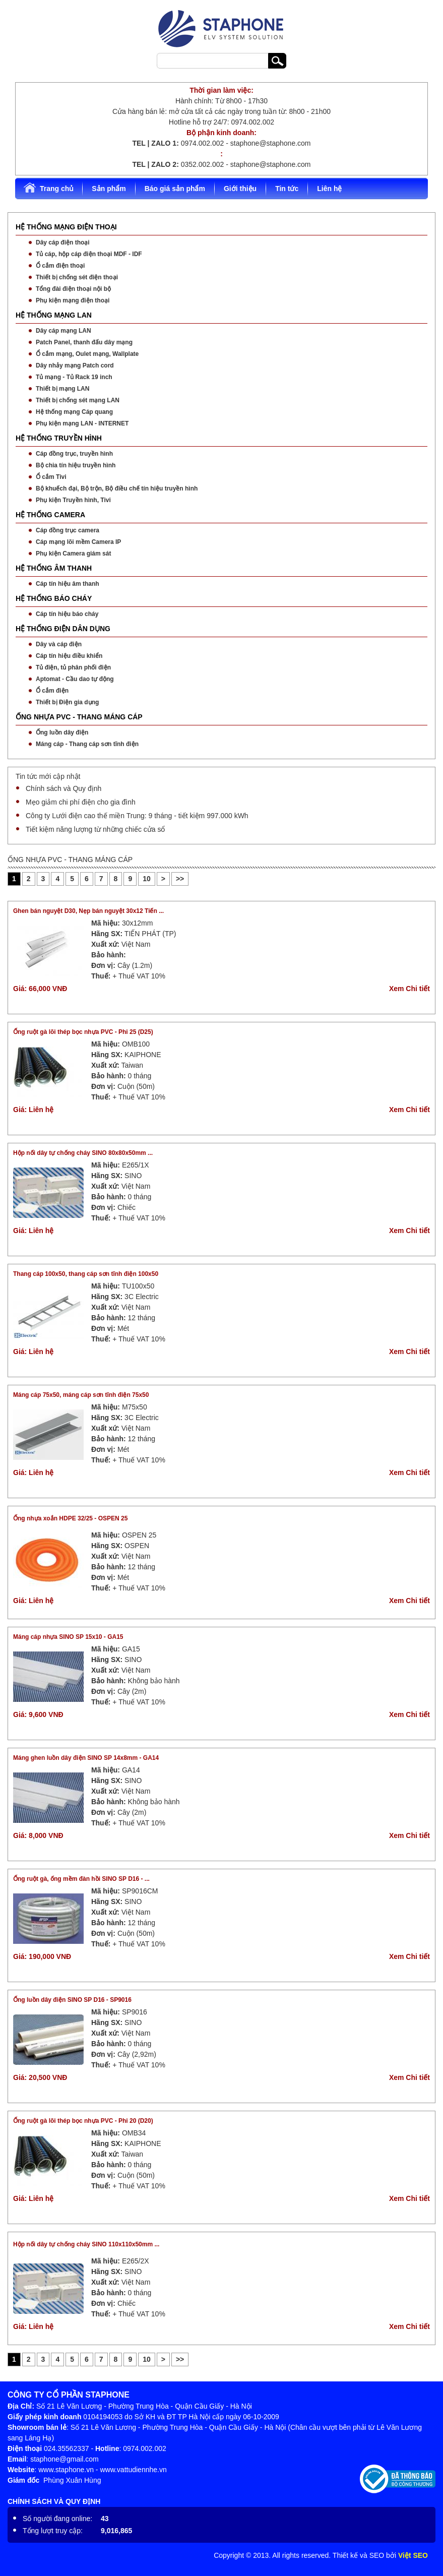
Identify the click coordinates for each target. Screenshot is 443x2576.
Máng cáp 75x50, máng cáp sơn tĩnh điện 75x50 (81, 1394)
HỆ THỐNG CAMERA (50, 515)
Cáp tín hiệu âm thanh (67, 583)
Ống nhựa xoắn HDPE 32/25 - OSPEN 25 (70, 1518)
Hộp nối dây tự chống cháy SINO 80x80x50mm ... (83, 1152)
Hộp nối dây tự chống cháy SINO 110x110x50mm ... (86, 2244)
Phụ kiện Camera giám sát (73, 553)
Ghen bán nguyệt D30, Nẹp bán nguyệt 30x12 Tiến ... (88, 910)
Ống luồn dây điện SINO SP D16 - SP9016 (72, 1999)
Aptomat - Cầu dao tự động (75, 679)
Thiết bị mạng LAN (62, 388)
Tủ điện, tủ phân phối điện (73, 667)
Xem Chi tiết (409, 989)
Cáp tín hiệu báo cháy (67, 614)
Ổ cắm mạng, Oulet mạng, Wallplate (87, 353)
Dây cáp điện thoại (63, 242)
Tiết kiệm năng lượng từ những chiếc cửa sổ (95, 829)
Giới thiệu (240, 189)
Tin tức (286, 189)
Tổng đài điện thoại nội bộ (73, 288)
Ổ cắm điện (52, 690)
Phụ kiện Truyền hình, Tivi (73, 500)
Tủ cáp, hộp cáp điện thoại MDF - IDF (89, 254)
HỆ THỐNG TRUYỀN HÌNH (59, 438)
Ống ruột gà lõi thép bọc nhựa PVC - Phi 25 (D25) (83, 1031)
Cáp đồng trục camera (67, 530)
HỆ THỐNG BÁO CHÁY (54, 598)
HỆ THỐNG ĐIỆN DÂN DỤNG (63, 629)
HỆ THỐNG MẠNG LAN (54, 315)
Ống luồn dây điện (62, 732)
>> (180, 879)
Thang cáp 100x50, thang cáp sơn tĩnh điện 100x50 (85, 1273)
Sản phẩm (108, 189)
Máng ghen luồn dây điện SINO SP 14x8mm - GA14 (86, 1757)
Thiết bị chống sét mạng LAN (77, 400)
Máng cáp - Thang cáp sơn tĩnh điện (87, 744)
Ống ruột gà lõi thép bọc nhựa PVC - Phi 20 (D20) (83, 2120)
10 (147, 879)
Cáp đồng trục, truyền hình (74, 453)
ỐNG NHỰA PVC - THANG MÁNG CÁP (79, 717)
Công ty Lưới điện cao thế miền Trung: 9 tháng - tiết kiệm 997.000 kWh (137, 816)
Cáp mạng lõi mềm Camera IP (78, 541)
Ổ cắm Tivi (51, 476)
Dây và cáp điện (59, 644)
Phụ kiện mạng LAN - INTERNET (82, 423)
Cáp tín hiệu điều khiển (69, 655)
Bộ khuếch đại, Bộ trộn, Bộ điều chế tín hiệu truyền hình (117, 488)
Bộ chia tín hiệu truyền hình (75, 465)
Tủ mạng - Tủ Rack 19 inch (74, 377)
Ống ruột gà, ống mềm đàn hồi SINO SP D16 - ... (81, 1878)
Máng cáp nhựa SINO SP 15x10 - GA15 (68, 1636)
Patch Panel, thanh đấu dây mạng (84, 342)
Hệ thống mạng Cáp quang (74, 411)
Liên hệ (329, 189)
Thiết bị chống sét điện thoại (77, 277)
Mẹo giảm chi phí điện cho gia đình (81, 802)
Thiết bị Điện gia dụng (67, 702)
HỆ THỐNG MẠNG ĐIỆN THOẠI (66, 227)
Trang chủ (48, 188)
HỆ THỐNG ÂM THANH (54, 568)
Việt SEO (413, 2555)
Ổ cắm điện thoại (60, 265)
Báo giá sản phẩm (175, 189)
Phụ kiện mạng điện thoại (72, 300)
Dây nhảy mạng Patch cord (75, 365)
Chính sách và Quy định (63, 788)
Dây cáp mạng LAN (63, 330)
